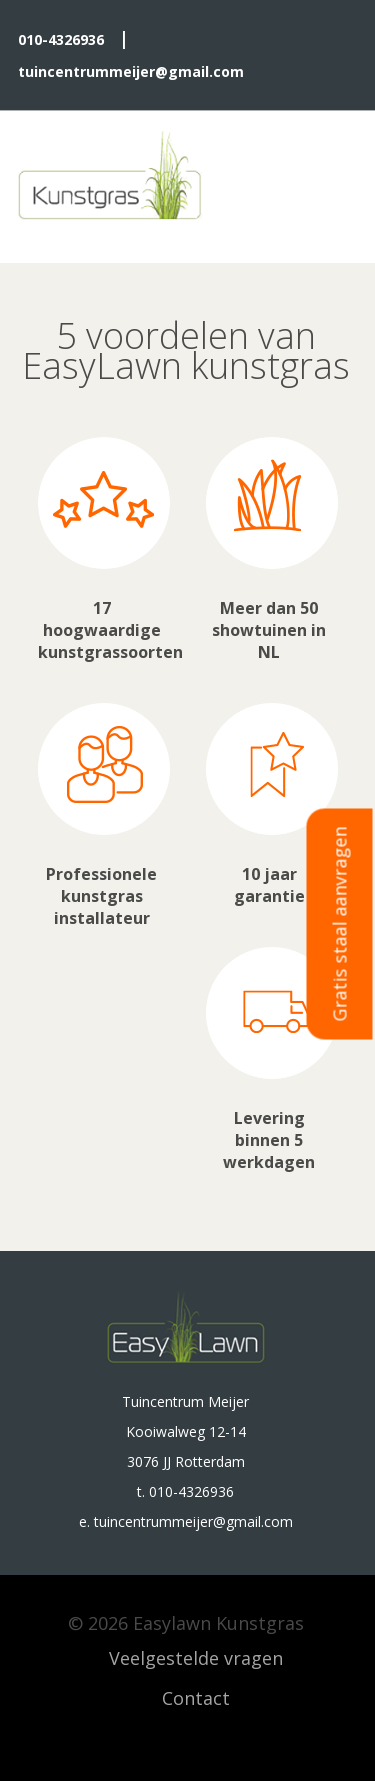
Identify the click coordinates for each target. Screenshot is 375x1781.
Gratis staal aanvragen (340, 923)
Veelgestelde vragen (196, 1658)
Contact (196, 1698)
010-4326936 (61, 39)
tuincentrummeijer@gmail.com (131, 71)
